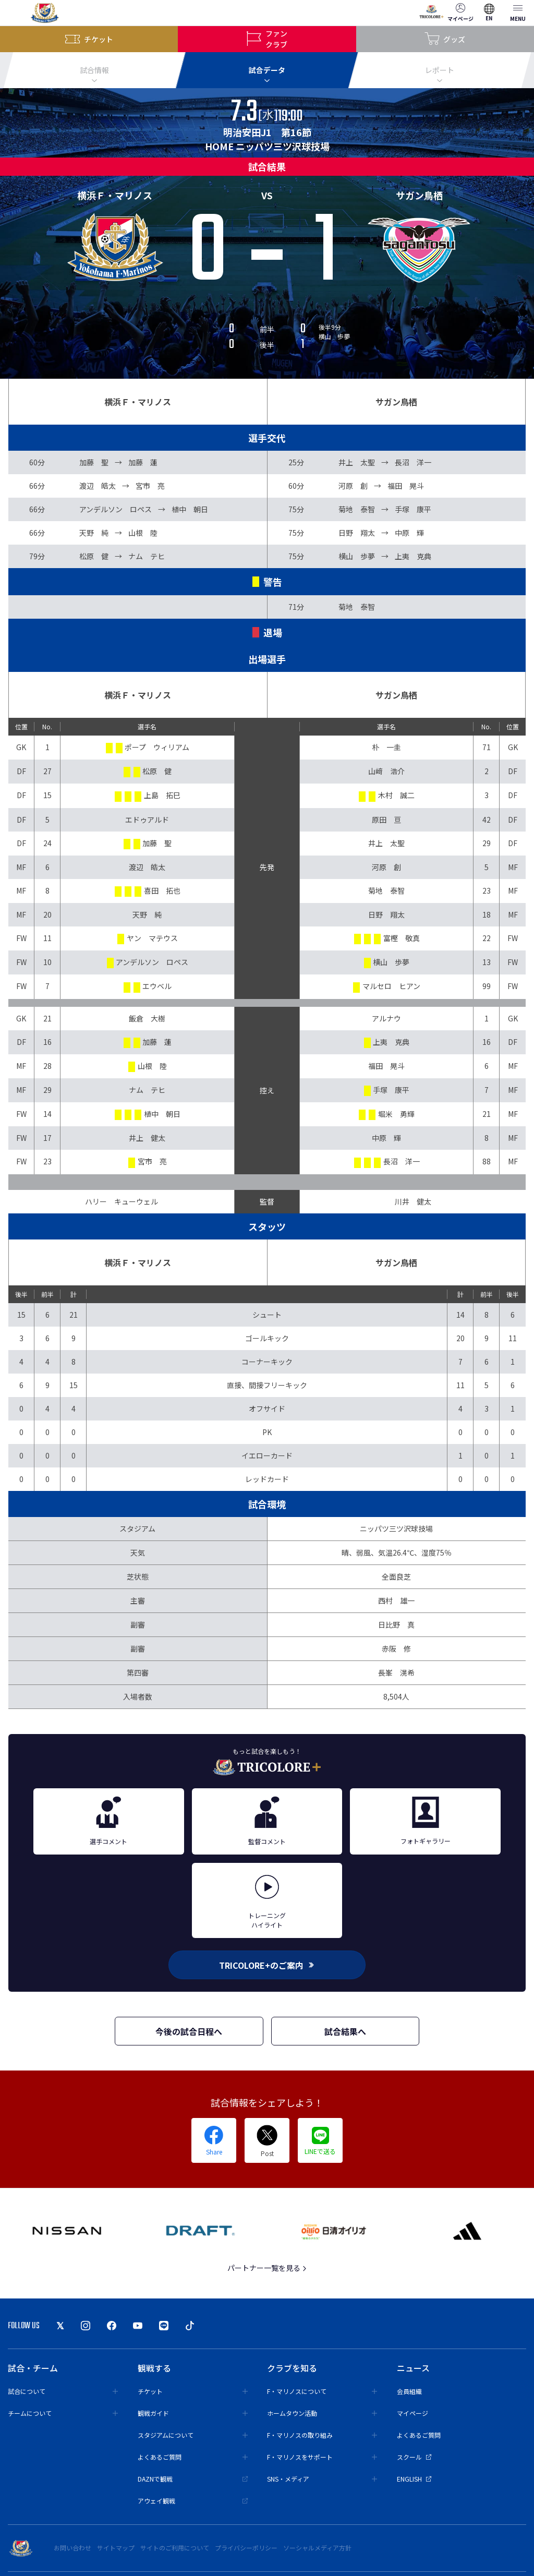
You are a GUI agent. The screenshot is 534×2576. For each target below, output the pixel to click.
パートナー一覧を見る (267, 2267)
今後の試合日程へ (188, 2031)
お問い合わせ (72, 2547)
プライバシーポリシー (246, 2547)
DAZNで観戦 (193, 2478)
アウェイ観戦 (193, 2500)
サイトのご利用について (174, 2547)
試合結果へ (345, 2031)
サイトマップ (116, 2547)
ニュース (413, 2368)
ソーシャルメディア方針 (317, 2547)
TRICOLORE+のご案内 (267, 1965)
